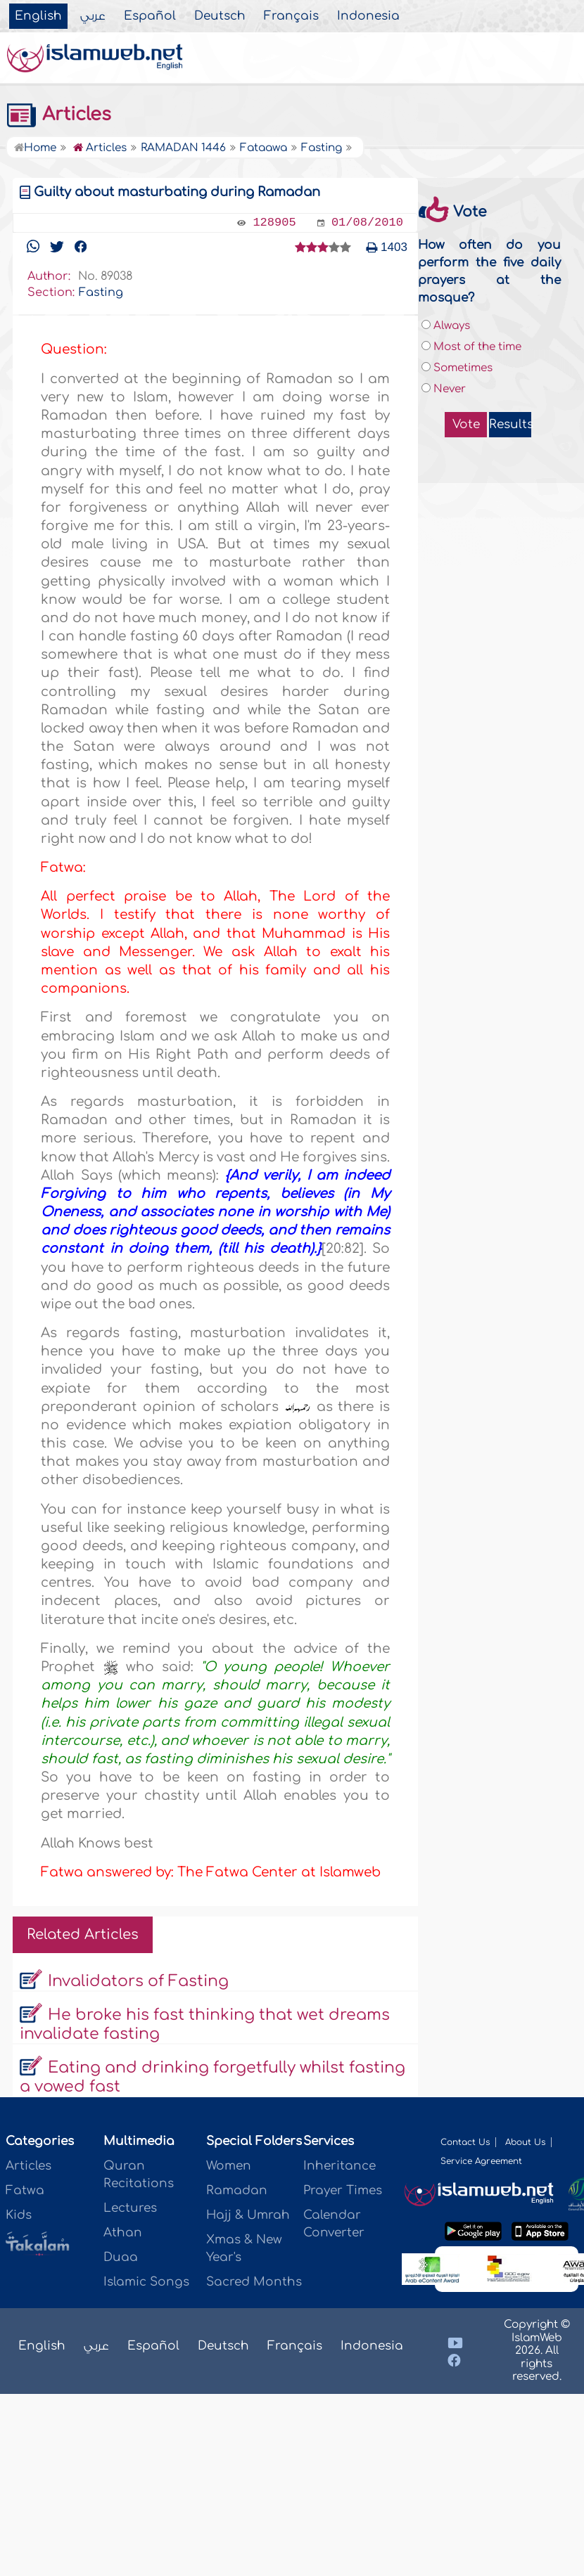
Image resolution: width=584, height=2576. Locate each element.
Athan (122, 2232)
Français (291, 16)
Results (510, 424)
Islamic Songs (146, 2281)
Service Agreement (481, 2161)
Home (35, 148)
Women (228, 2165)
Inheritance (339, 2165)
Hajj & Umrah (248, 2215)
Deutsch (220, 16)
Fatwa (25, 2190)
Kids (19, 2215)
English (38, 16)
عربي (93, 16)
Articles (58, 114)
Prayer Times (342, 2190)
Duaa (120, 2257)
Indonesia (368, 16)
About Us (525, 2142)
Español (150, 16)
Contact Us (465, 2142)
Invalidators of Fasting (138, 1981)
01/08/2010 (367, 222)
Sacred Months (254, 2281)
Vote (466, 424)
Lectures (130, 2208)
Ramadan (236, 2190)
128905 (274, 222)
